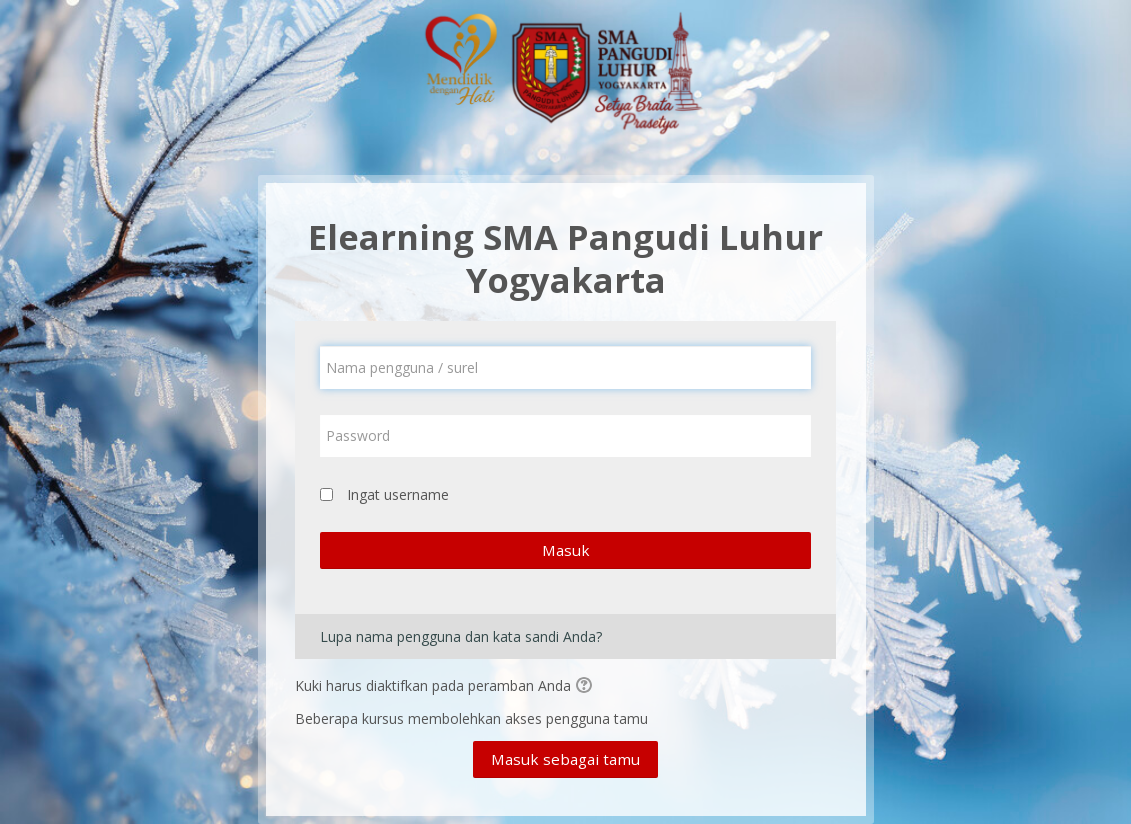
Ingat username (398, 494)
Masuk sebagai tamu (565, 759)
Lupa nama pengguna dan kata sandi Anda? (461, 636)
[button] (587, 687)
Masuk (566, 550)
